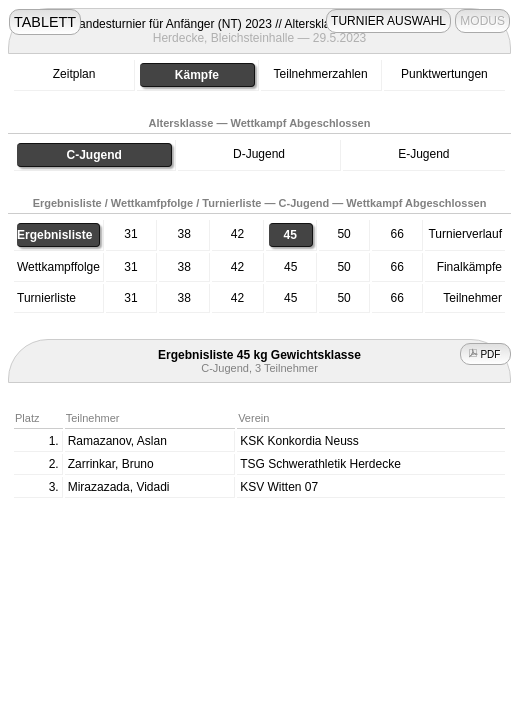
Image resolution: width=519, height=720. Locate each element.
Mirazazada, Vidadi (119, 487)
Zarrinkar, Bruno (111, 464)
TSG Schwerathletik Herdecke (320, 464)
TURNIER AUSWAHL (388, 21)
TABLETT (45, 22)
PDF (486, 354)
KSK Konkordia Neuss (299, 441)
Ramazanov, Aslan (117, 441)
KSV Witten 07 (279, 487)
